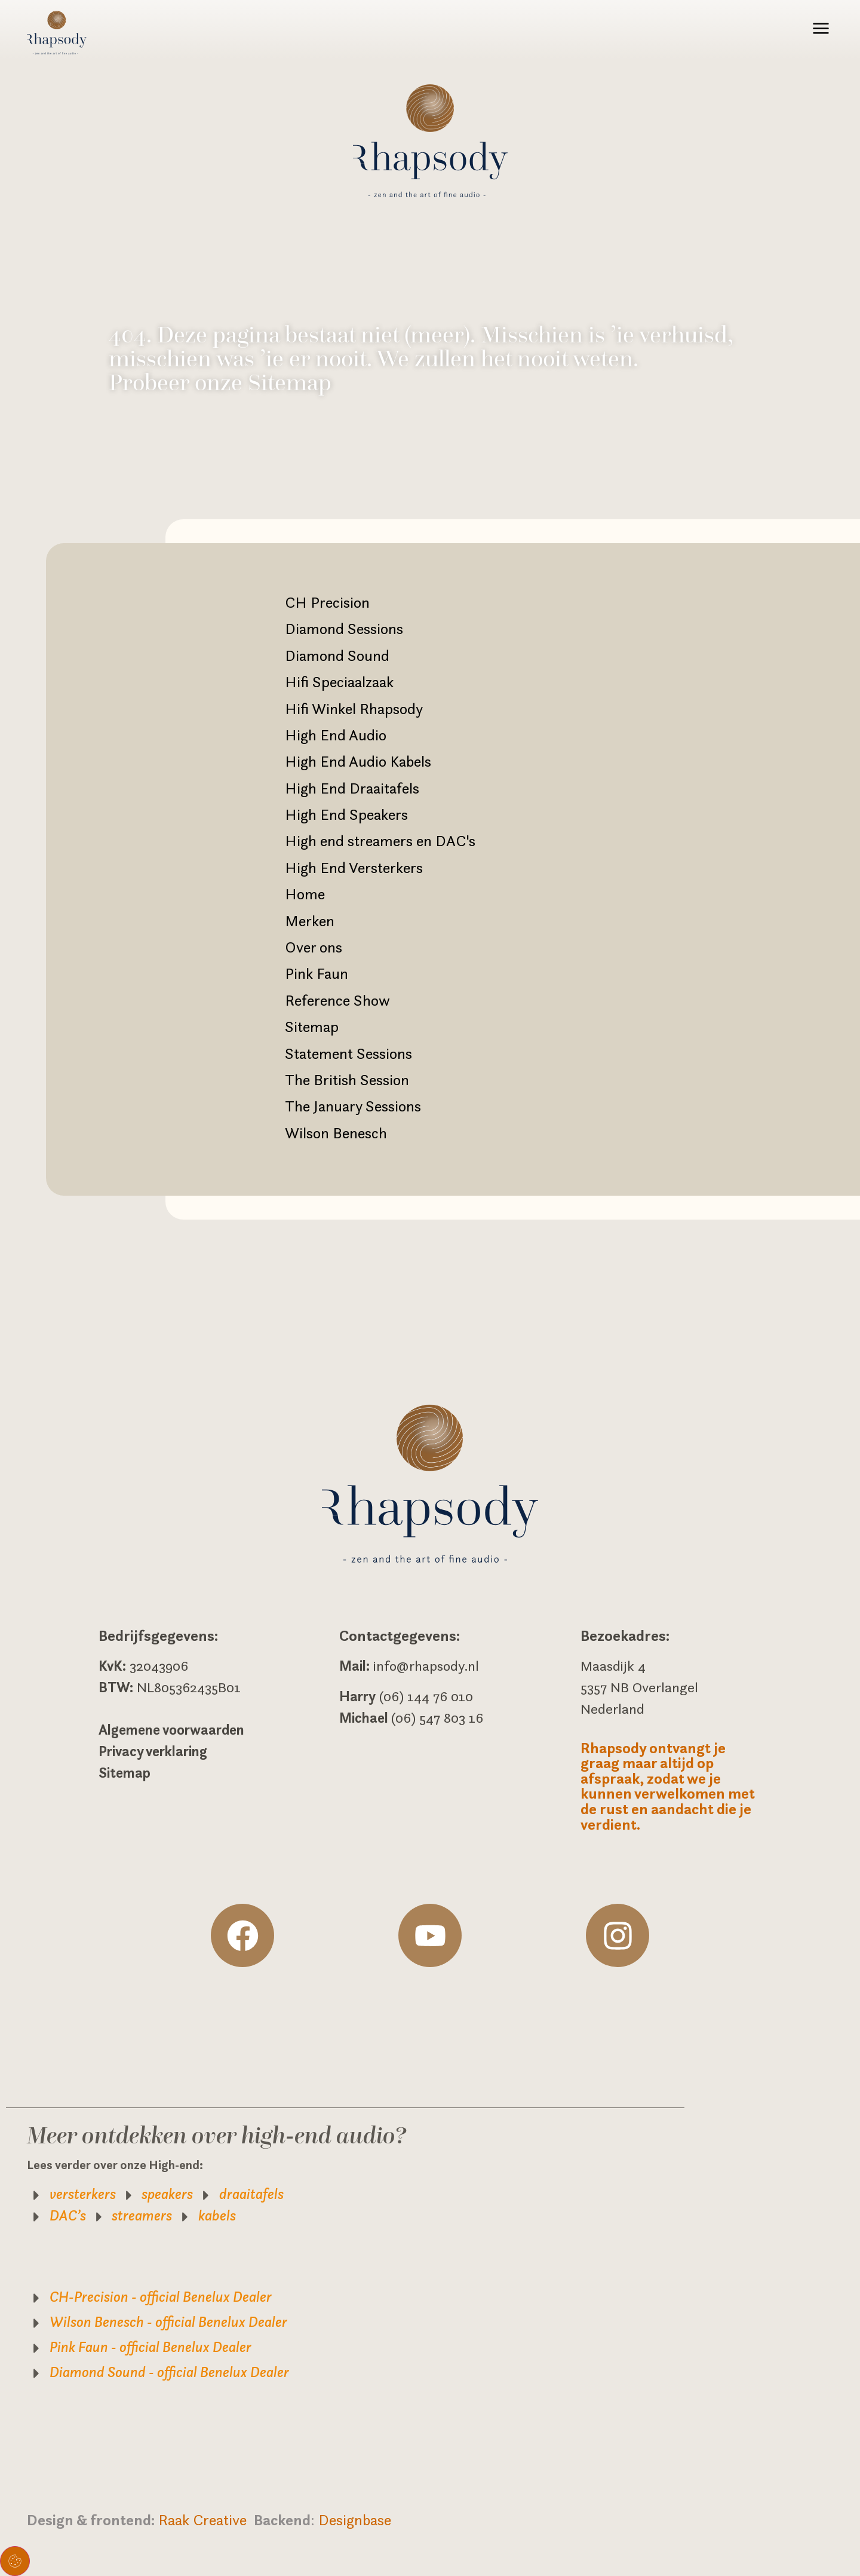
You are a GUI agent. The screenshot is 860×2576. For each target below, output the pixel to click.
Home (305, 893)
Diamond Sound (337, 655)
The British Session (347, 1079)
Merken (309, 920)
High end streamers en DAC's (380, 840)
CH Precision (327, 602)
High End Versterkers (354, 867)
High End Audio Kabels (358, 761)
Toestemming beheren (15, 2561)
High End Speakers (346, 814)
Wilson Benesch (336, 1132)
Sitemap (312, 1026)
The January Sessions (353, 1106)
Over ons (313, 947)
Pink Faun (316, 973)
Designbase (354, 2519)
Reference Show (337, 1000)
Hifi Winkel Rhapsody (354, 708)
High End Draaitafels (352, 788)
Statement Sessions (348, 1053)
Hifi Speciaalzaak (339, 681)
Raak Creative (206, 2519)
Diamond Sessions (344, 628)
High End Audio (335, 735)
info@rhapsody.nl (426, 1666)
